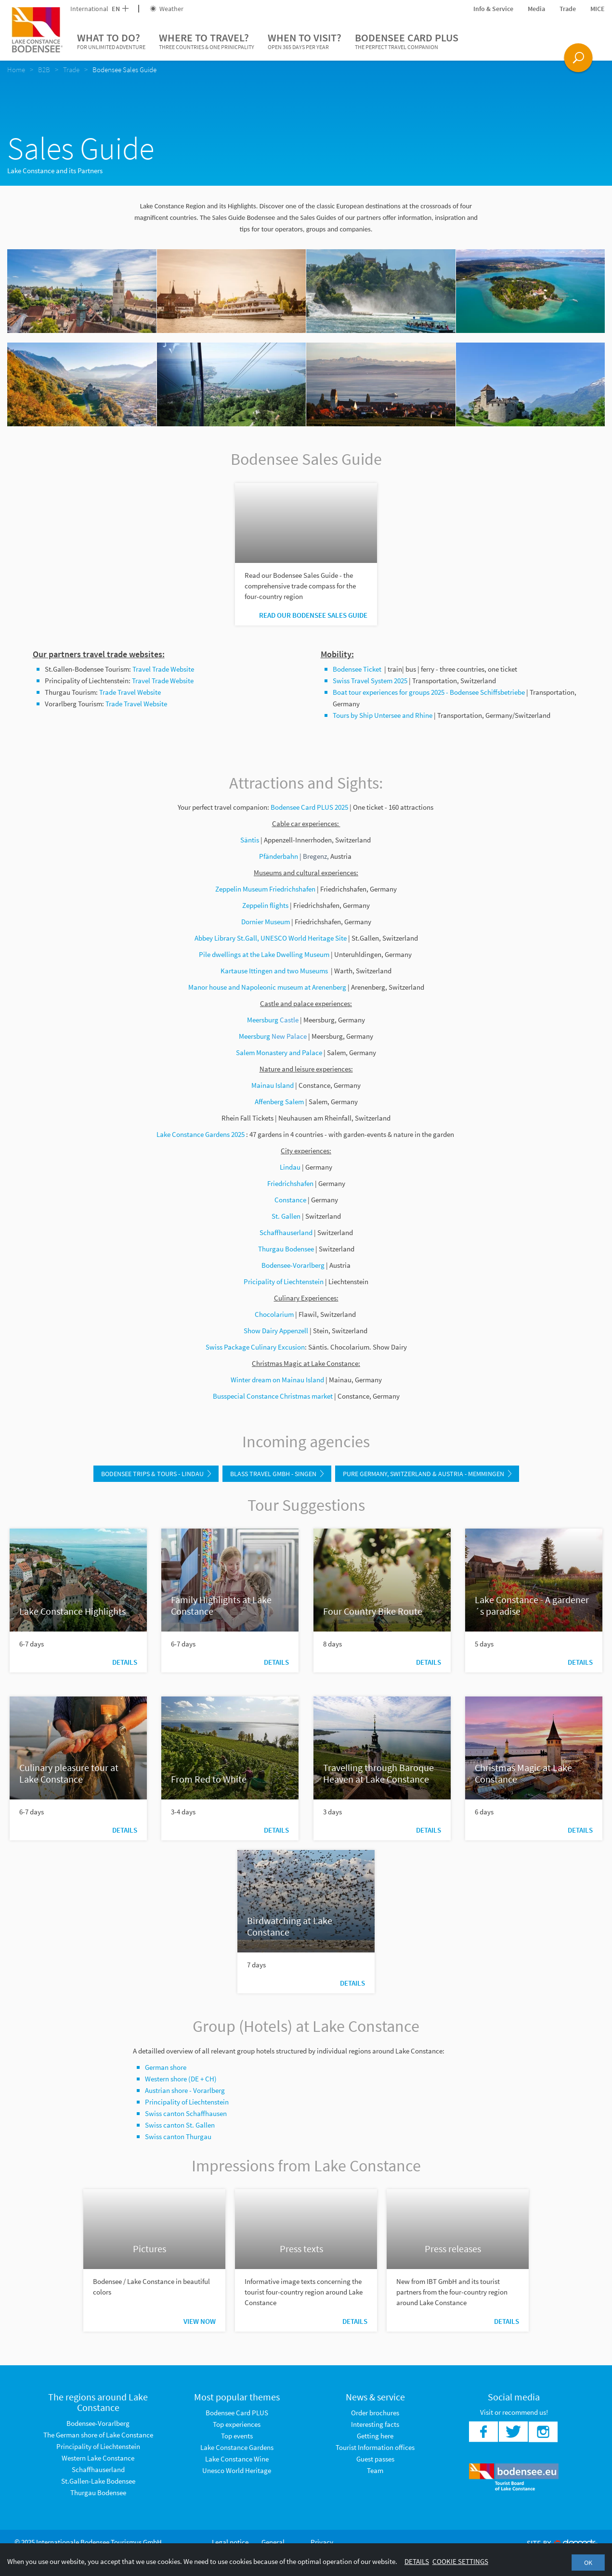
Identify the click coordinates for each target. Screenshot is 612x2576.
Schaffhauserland (287, 1232)
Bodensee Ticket (358, 669)
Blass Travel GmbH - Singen (277, 1473)
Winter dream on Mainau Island (277, 1379)
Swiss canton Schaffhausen (186, 2113)
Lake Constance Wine (237, 2458)
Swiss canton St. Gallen (180, 2125)
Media (536, 8)
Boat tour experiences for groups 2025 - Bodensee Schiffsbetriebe (429, 692)
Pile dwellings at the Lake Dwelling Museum (264, 954)
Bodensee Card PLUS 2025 (309, 807)
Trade (568, 8)
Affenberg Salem (280, 1101)
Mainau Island (272, 1085)
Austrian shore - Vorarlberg (185, 2090)
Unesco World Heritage (236, 2470)
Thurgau (271, 1248)
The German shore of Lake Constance (98, 2434)
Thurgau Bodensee (98, 2492)
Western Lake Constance (98, 2457)
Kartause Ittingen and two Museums (274, 970)
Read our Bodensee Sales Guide (313, 615)
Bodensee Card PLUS (406, 41)
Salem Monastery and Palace (280, 1052)
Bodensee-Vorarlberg (293, 1265)
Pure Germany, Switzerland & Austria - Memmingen (427, 1473)
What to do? (111, 41)
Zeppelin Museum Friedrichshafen (265, 888)
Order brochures (375, 2412)
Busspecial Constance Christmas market (273, 1396)
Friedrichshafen (290, 1183)
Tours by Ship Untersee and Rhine (382, 715)
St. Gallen (286, 1216)
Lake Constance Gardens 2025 (200, 1134)
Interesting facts (375, 2424)
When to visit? (304, 41)
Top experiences (236, 2424)
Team (375, 2470)
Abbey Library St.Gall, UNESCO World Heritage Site (271, 938)
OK (588, 2562)
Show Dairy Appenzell (276, 1330)
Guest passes (375, 2458)
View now (199, 2321)
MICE (597, 8)
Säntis (249, 839)
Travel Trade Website (163, 669)
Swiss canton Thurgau (178, 2136)
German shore (165, 2067)
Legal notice (230, 2542)
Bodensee (299, 1248)
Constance (290, 1199)
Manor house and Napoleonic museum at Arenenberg (268, 987)
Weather (166, 8)
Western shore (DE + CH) (181, 2078)
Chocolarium (275, 1314)
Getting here (375, 2435)
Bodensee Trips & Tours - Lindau (156, 1473)
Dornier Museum (265, 921)
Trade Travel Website (130, 692)
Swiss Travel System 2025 (370, 680)
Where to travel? (206, 41)
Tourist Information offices (375, 2447)
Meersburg (262, 1019)
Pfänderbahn (280, 856)
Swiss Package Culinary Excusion (255, 1347)
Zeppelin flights (265, 905)
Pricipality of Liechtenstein (284, 1281)
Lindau (290, 1167)
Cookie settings (460, 2561)
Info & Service (493, 8)
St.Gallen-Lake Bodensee (98, 2481)
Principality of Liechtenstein (187, 2101)
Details (124, 1662)
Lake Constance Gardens (236, 2447)
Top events (237, 2435)
